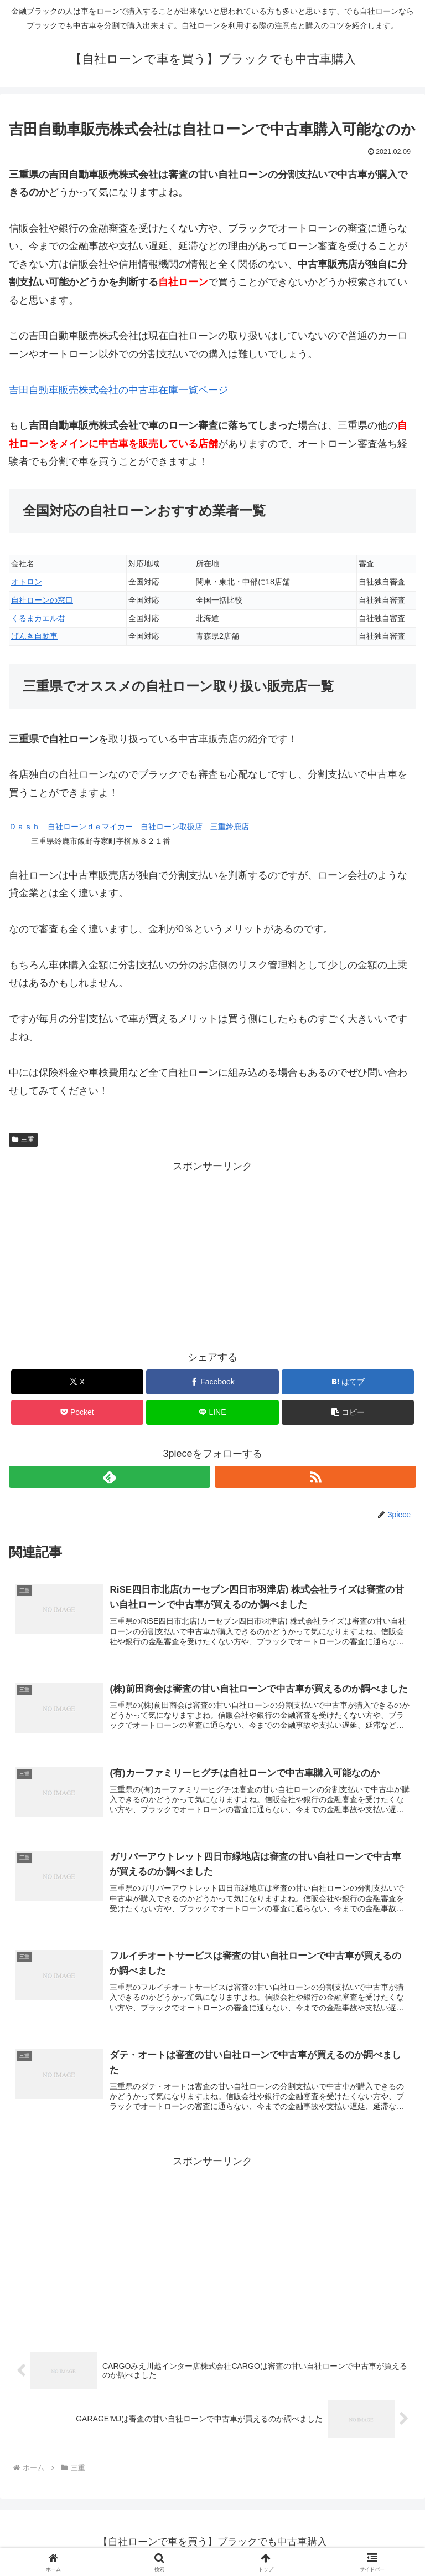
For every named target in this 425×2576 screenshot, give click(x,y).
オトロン (26, 581)
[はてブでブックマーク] (348, 1381)
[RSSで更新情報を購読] (315, 1477)
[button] (348, 1412)
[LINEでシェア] (212, 1412)
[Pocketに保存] (77, 1412)
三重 (23, 1139)
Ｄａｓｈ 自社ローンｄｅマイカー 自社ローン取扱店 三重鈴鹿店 (129, 826)
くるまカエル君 (38, 618)
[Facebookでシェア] (212, 1381)
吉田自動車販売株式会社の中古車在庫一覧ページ (118, 390)
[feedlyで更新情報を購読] (109, 1477)
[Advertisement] (212, 1253)
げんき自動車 (34, 636)
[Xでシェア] (77, 1381)
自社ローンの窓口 (42, 600)
